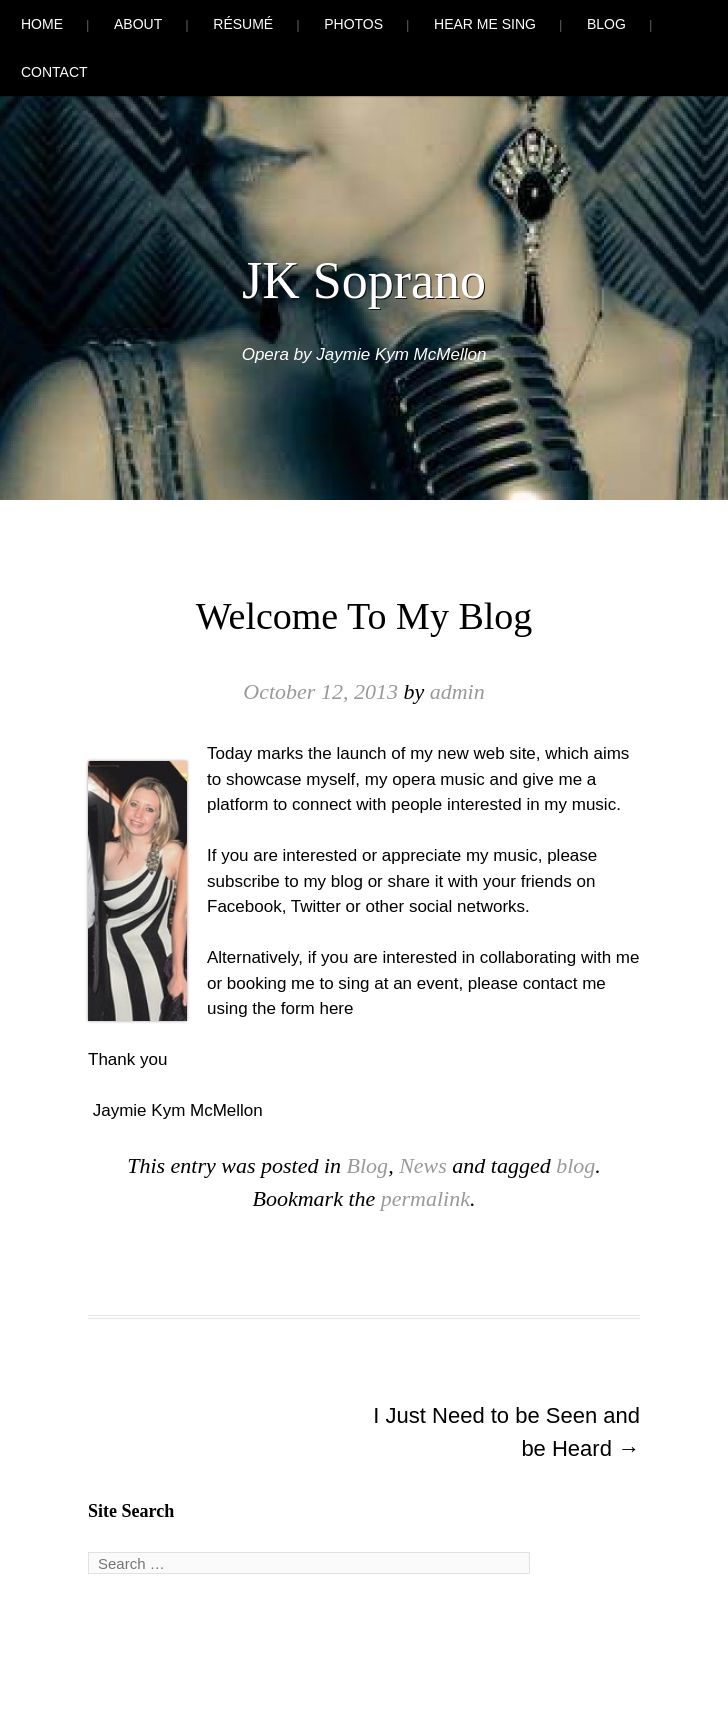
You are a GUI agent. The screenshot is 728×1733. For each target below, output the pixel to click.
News (423, 1165)
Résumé (243, 24)
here (336, 1008)
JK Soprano (364, 280)
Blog (606, 24)
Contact (54, 72)
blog (575, 1165)
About (138, 24)
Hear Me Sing (485, 24)
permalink (425, 1198)
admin (457, 691)
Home (42, 24)
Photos (353, 24)
